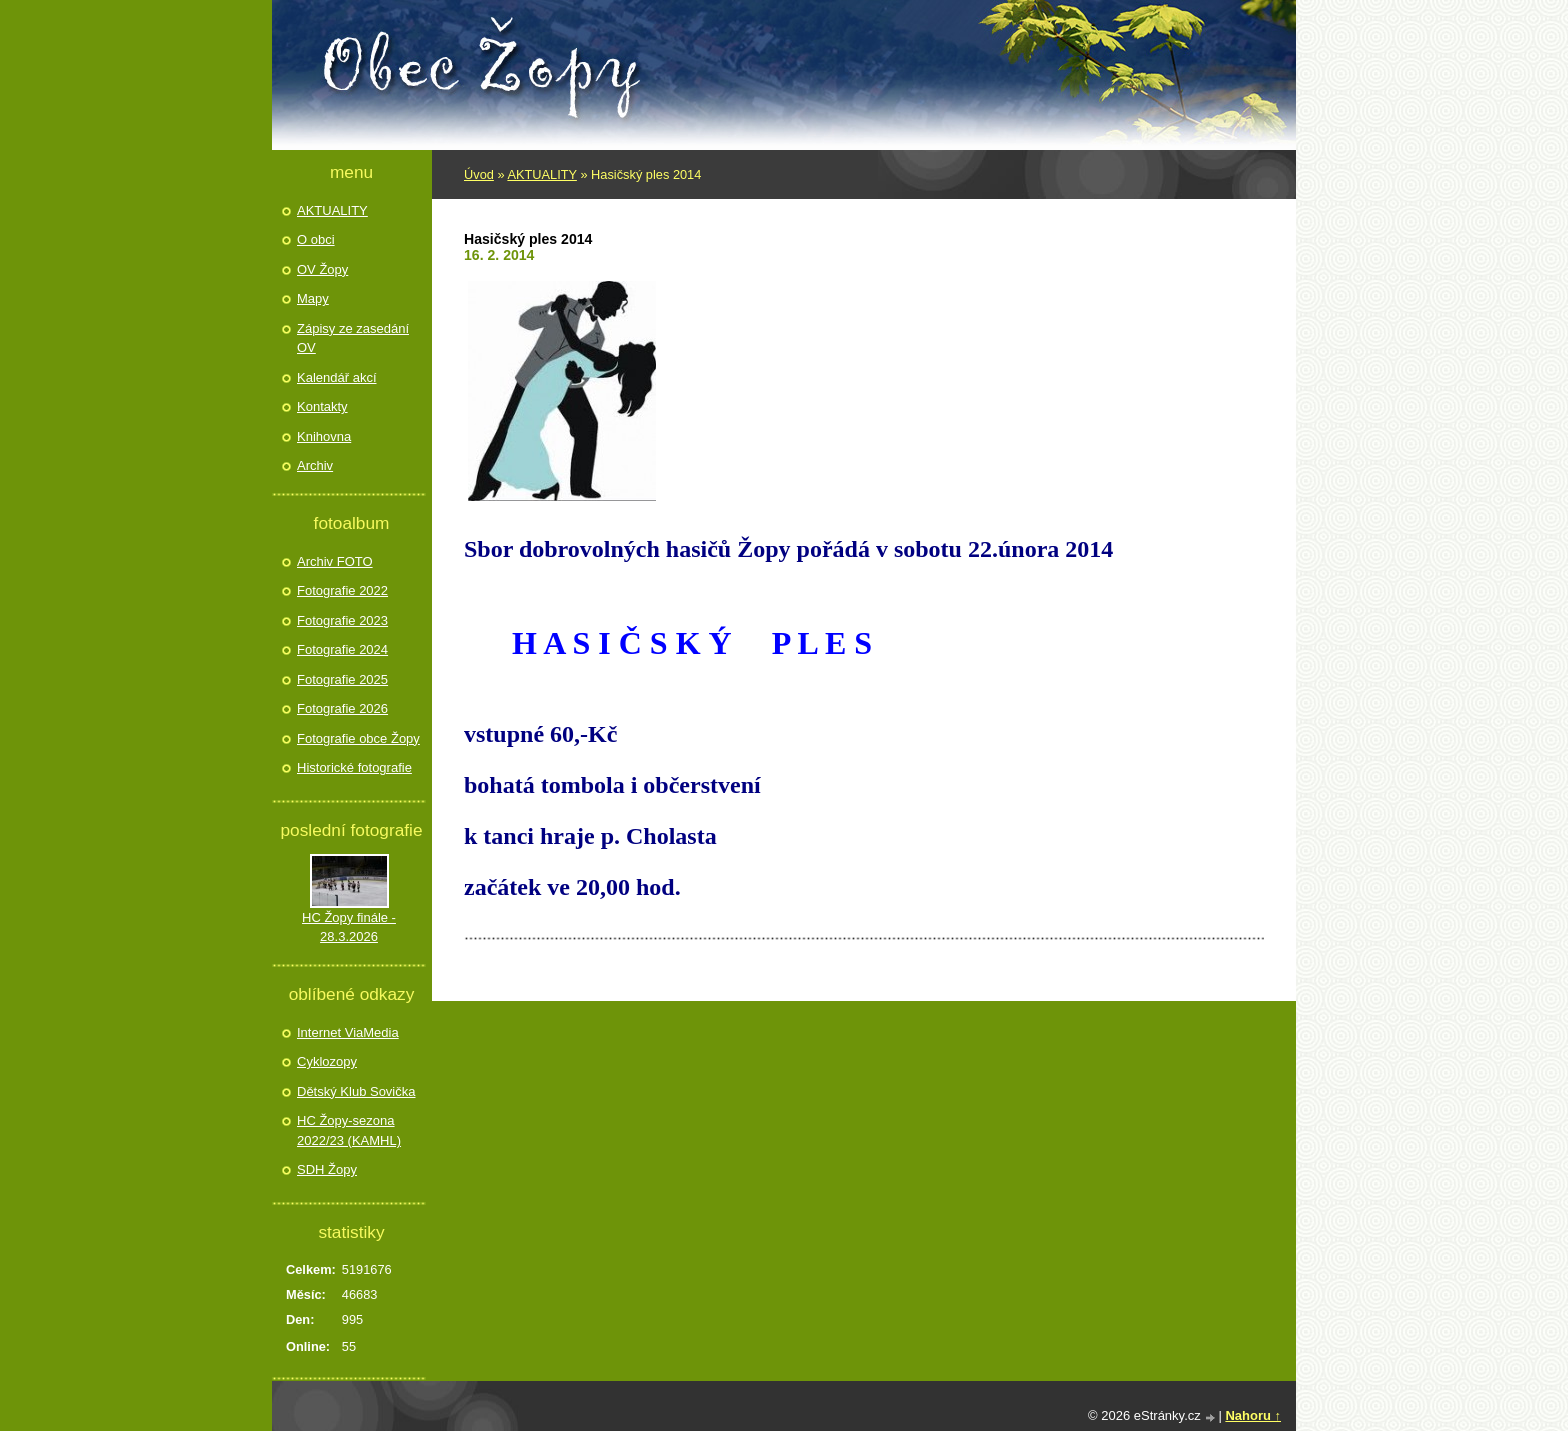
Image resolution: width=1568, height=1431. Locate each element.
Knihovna (324, 436)
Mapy (313, 298)
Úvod (479, 174)
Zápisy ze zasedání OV (353, 338)
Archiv (315, 465)
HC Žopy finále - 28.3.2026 (349, 927)
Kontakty (322, 406)
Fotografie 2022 (342, 590)
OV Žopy (322, 269)
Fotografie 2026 (342, 708)
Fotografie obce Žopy (358, 738)
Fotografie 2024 (342, 649)
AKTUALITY (541, 174)
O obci (316, 239)
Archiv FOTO (335, 561)
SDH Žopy (327, 1169)
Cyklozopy (327, 1061)
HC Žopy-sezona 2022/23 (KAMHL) (349, 1130)
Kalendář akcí (337, 377)
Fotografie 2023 (342, 620)
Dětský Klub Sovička (356, 1091)
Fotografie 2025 (342, 679)
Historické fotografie (354, 767)
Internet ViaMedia (348, 1032)
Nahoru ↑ (1253, 1415)
